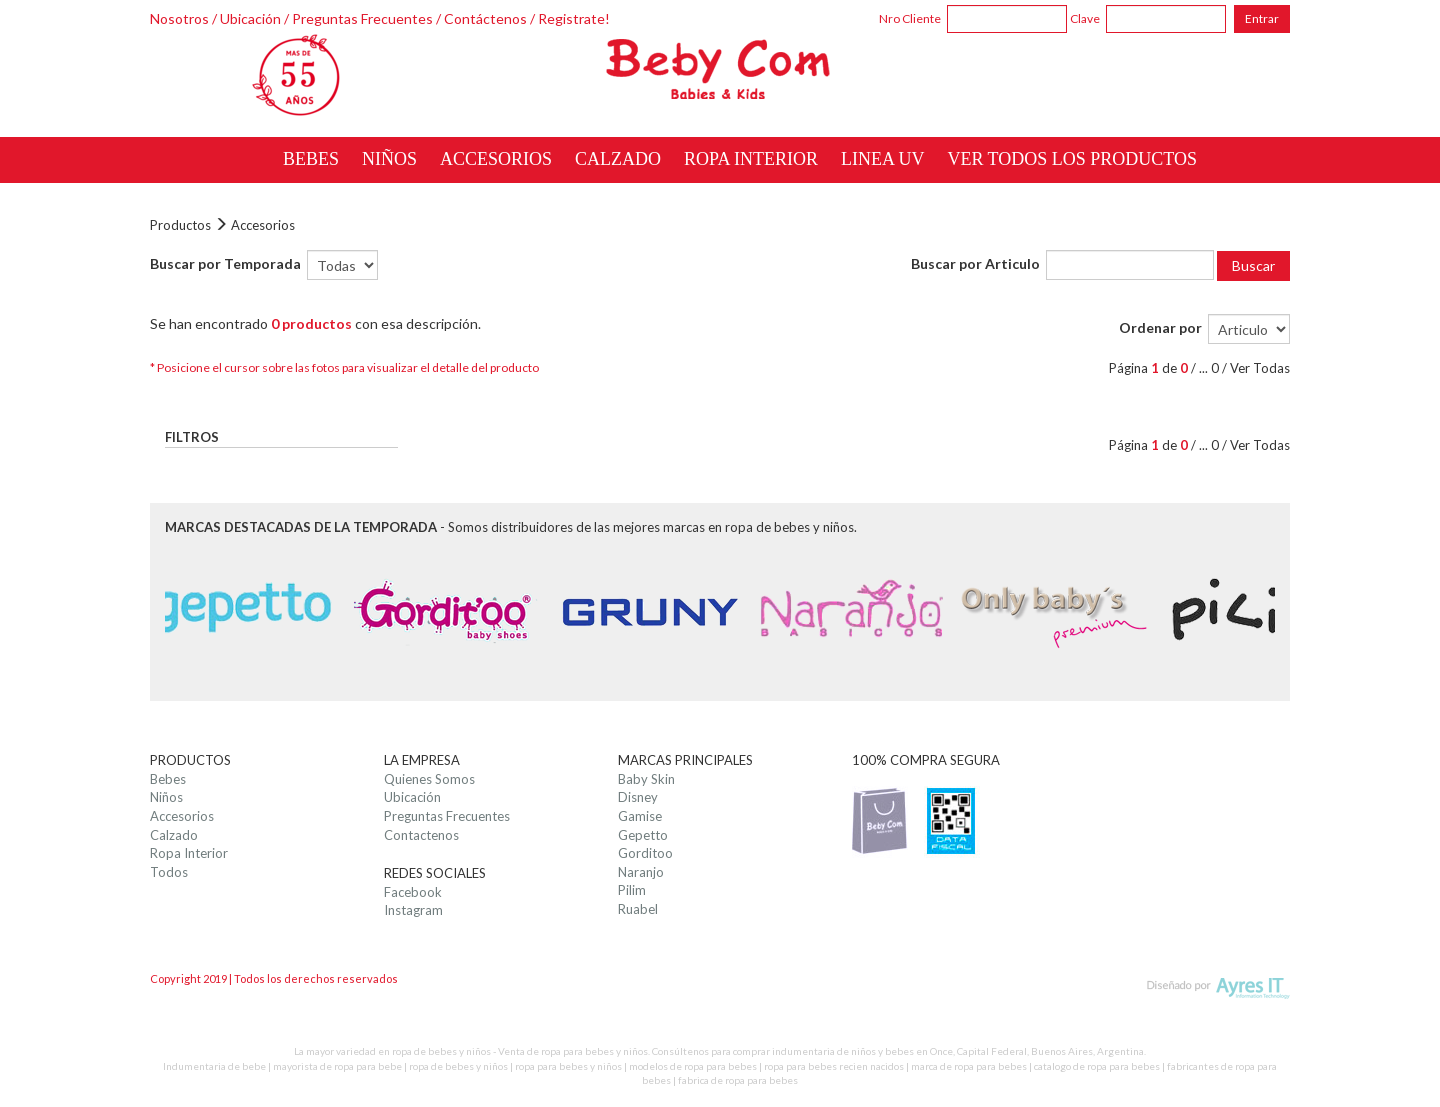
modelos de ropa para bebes (693, 1066)
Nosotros (179, 18)
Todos (169, 872)
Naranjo (641, 872)
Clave (1085, 18)
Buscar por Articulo (975, 263)
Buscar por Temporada (225, 263)
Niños (166, 797)
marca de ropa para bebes (969, 1066)
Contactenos (421, 835)
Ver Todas (1260, 368)
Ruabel (638, 909)
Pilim (632, 890)
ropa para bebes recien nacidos (834, 1066)
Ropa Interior (189, 853)
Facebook (413, 892)
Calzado (174, 835)
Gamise (640, 816)
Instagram (413, 910)
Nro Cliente (910, 18)
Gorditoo (645, 853)
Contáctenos (485, 18)
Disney (638, 797)
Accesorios (263, 225)
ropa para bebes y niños (568, 1066)
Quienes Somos (429, 779)
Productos (180, 225)
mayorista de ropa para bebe (337, 1066)
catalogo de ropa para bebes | (1100, 1066)
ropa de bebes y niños (458, 1066)
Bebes (168, 779)
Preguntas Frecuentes (362, 18)
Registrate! (574, 18)
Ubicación (250, 18)
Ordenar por (1160, 327)
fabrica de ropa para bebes (738, 1080)
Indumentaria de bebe (214, 1066)
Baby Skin (646, 779)
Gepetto (643, 835)
